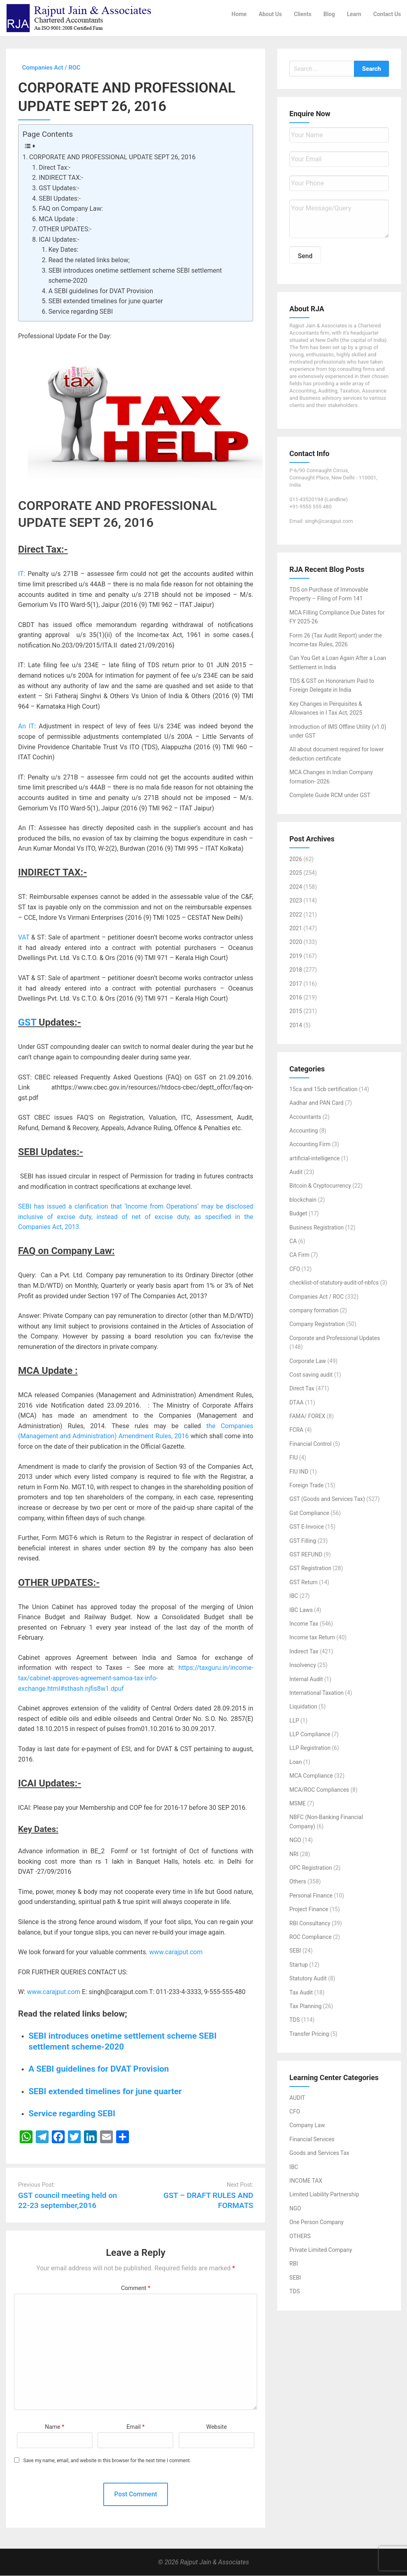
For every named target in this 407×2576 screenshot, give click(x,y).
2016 (295, 998)
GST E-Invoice (306, 1527)
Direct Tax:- (54, 167)
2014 (295, 1025)
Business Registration (316, 1227)
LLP (294, 1720)
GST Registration (310, 1568)
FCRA (296, 1430)
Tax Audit (301, 1992)
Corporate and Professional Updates (334, 1338)
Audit (296, 1172)
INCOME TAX (305, 2181)
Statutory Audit (308, 1979)
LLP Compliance (309, 1734)
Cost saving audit (311, 1375)
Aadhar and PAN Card (316, 1103)
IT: (21, 574)
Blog (329, 14)
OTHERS (300, 2236)
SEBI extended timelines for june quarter (105, 301)
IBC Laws (301, 1610)
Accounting (303, 1131)
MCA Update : (58, 219)
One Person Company (316, 2222)
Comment (135, 2288)
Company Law (307, 2125)
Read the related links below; (88, 260)
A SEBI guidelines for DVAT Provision (100, 291)
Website (216, 2427)
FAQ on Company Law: (71, 209)
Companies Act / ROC (316, 1296)
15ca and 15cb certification (323, 1089)
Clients (302, 14)
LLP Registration (309, 1748)
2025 (295, 873)
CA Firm (299, 1255)
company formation (313, 1311)
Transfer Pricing (309, 2034)
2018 (295, 970)
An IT (26, 726)
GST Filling (302, 1541)
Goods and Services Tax (319, 2153)
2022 (295, 914)
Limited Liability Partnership (324, 2195)
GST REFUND (305, 1555)
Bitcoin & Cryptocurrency (320, 1186)
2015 (295, 1011)
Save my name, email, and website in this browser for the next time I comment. (107, 2461)
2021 (295, 928)
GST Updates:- (59, 188)
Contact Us (387, 14)
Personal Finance (310, 1895)
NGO (295, 1840)
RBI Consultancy (309, 1923)
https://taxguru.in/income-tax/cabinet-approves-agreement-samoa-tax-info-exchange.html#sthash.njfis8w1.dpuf (135, 1678)
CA (293, 1241)
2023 (295, 901)
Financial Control (310, 1444)
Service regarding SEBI (80, 312)
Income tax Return (312, 1637)
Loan (295, 1762)
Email (136, 2427)
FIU (293, 1458)
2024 (295, 887)
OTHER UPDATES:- (65, 229)
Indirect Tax (303, 1651)
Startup (298, 1964)
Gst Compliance (309, 1513)
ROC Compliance (310, 1937)
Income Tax (303, 1624)
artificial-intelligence (314, 1158)
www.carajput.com (175, 1952)
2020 (295, 942)
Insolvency (302, 1665)
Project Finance (308, 1909)
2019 (295, 956)
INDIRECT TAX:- (61, 178)
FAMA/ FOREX (307, 1416)
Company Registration (317, 1324)
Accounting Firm (309, 1144)
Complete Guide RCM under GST (329, 795)
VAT (23, 938)
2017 (295, 984)
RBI (293, 2264)
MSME (297, 1804)
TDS (294, 2020)
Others (297, 1882)
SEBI (295, 1951)
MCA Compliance (311, 1776)
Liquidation (303, 1707)
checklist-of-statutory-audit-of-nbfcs (333, 1283)
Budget (298, 1214)
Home (239, 14)
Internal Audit (306, 1679)
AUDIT (297, 2098)
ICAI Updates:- (59, 240)
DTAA (296, 1402)
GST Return (303, 1582)
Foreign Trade (306, 1485)
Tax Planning (305, 2006)
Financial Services (311, 2139)
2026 (295, 859)
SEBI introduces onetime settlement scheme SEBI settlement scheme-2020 (135, 276)
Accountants (305, 1117)
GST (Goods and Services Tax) (327, 1499)
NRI (293, 1854)
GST (27, 1022)
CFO (294, 1269)
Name (54, 2427)
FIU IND (298, 1471)
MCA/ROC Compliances (319, 1790)
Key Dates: (63, 250)
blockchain (302, 1200)
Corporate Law (307, 1361)
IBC (293, 1596)
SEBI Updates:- (59, 198)
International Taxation (316, 1693)
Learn (354, 14)
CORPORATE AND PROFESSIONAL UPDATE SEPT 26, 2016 (112, 157)
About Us (270, 14)
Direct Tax (301, 1389)
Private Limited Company (320, 2250)
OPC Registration (310, 1868)
